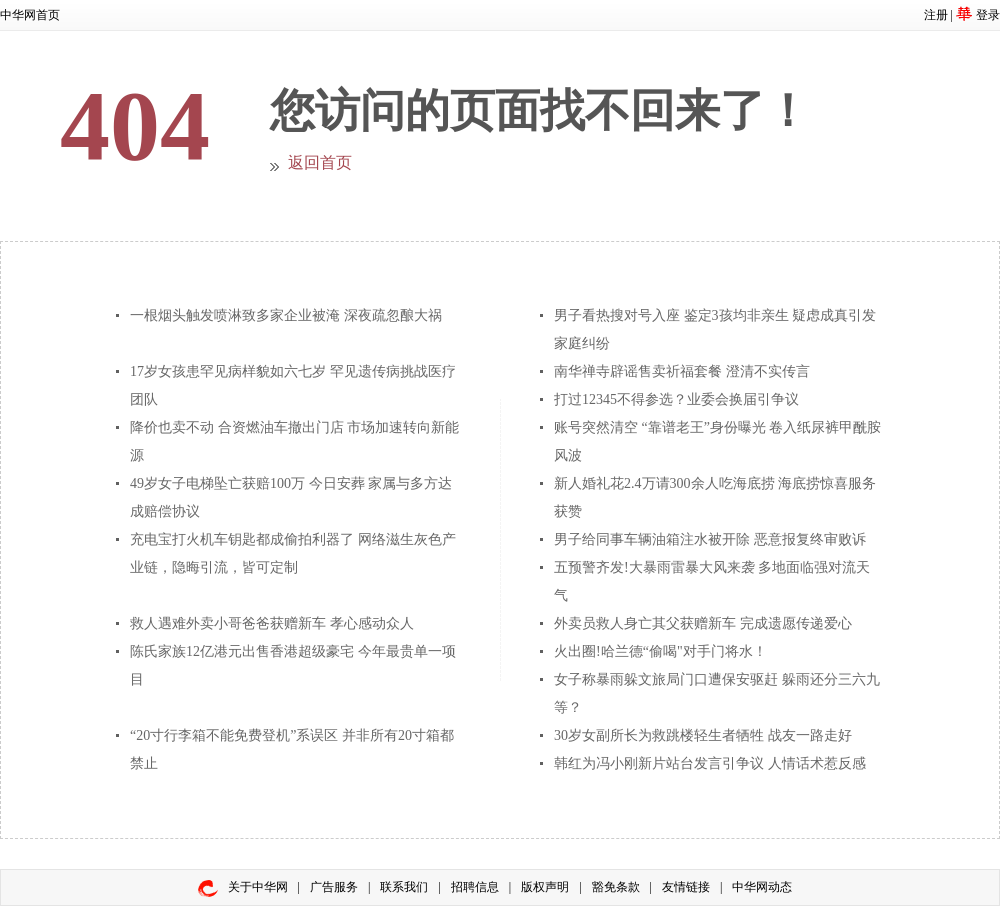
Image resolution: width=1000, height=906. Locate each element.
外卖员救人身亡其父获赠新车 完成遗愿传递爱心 (703, 623)
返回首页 (320, 162)
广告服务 (334, 887)
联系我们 (404, 887)
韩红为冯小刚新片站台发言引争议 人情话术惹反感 (710, 763)
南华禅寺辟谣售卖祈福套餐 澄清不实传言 (682, 371)
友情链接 (686, 887)
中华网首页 (30, 15)
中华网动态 (762, 887)
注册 (936, 15)
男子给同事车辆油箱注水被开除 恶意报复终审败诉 (710, 539)
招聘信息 (475, 887)
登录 (988, 15)
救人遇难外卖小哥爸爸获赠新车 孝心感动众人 (272, 623)
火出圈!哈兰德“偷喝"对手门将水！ (660, 651)
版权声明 (545, 887)
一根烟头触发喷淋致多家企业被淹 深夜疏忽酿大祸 (286, 315)
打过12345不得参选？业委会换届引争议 (676, 399)
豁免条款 (616, 887)
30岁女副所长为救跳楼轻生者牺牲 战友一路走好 (703, 735)
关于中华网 (258, 887)
